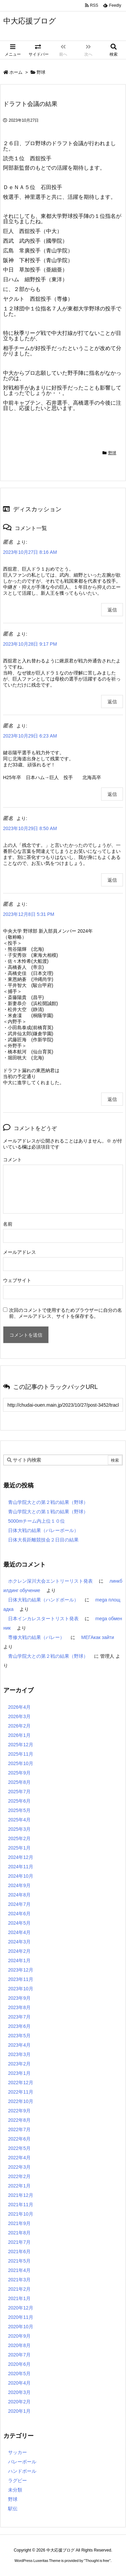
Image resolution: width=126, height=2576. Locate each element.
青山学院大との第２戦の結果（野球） (48, 1502)
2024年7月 (19, 1904)
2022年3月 (19, 2167)
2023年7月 (19, 2016)
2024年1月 (19, 1960)
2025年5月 (19, 1810)
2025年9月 (19, 1772)
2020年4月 (19, 2383)
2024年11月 (20, 1866)
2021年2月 (19, 2289)
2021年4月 (19, 2270)
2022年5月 (19, 2148)
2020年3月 (19, 2392)
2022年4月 (19, 2157)
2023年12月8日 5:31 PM (28, 914)
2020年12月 (20, 2307)
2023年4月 (19, 2045)
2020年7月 (19, 2354)
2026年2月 (19, 1726)
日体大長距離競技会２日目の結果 (43, 1539)
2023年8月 (19, 2007)
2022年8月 (19, 2120)
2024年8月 (19, 1894)
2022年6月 (19, 2139)
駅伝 (12, 2508)
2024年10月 (20, 1876)
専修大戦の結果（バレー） (36, 1637)
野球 (41, 72)
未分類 (15, 2490)
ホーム (16, 72)
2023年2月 (19, 2063)
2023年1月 (19, 2073)
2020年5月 (19, 2373)
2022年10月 (20, 2101)
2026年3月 (19, 1716)
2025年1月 (19, 1848)
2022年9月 (19, 2110)
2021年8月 (19, 2232)
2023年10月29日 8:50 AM (30, 828)
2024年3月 (19, 1941)
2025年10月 (20, 1763)
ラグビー (17, 2480)
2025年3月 (19, 1829)
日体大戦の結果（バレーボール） (43, 1530)
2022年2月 (19, 2176)
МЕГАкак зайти (97, 1637)
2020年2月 (19, 2401)
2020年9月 (19, 2336)
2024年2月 (19, 1951)
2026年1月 (19, 1735)
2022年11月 (20, 2092)
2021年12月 (20, 2195)
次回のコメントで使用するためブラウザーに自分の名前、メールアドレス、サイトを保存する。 (65, 1313)
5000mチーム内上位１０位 (36, 1521)
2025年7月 (19, 1791)
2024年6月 (19, 1913)
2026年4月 (19, 1707)
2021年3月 (19, 2279)
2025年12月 (20, 1744)
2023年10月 (20, 1988)
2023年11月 (20, 1979)
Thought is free (97, 2561)
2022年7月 (19, 2129)
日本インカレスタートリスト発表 (43, 1618)
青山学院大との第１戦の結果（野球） (48, 1511)
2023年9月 (19, 1998)
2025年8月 (19, 1782)
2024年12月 (20, 1857)
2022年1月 (19, 2185)
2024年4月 (19, 1932)
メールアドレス (19, 1252)
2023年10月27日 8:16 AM (30, 552)
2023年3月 (19, 2054)
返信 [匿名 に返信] (112, 609)
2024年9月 (19, 1885)
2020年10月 (20, 2326)
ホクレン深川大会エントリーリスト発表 (50, 1581)
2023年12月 (20, 1970)
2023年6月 (19, 2026)
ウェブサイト (17, 1280)
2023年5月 (19, 2035)
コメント (12, 1159)
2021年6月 (19, 2251)
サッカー (17, 2452)
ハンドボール (22, 2471)
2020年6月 (19, 2364)
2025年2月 (19, 1838)
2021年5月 (19, 2261)
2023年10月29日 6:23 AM (30, 736)
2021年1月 (19, 2298)
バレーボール (22, 2461)
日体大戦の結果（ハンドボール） (43, 1599)
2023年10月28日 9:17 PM (30, 644)
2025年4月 (19, 1819)
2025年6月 (19, 1801)
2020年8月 (19, 2345)
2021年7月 (19, 2242)
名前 (7, 1224)
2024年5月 (19, 1923)
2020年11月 (20, 2317)
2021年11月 (20, 2204)
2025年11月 (20, 1754)
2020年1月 (19, 2411)
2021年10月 (20, 2214)
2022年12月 (20, 2082)
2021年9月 (19, 2223)
